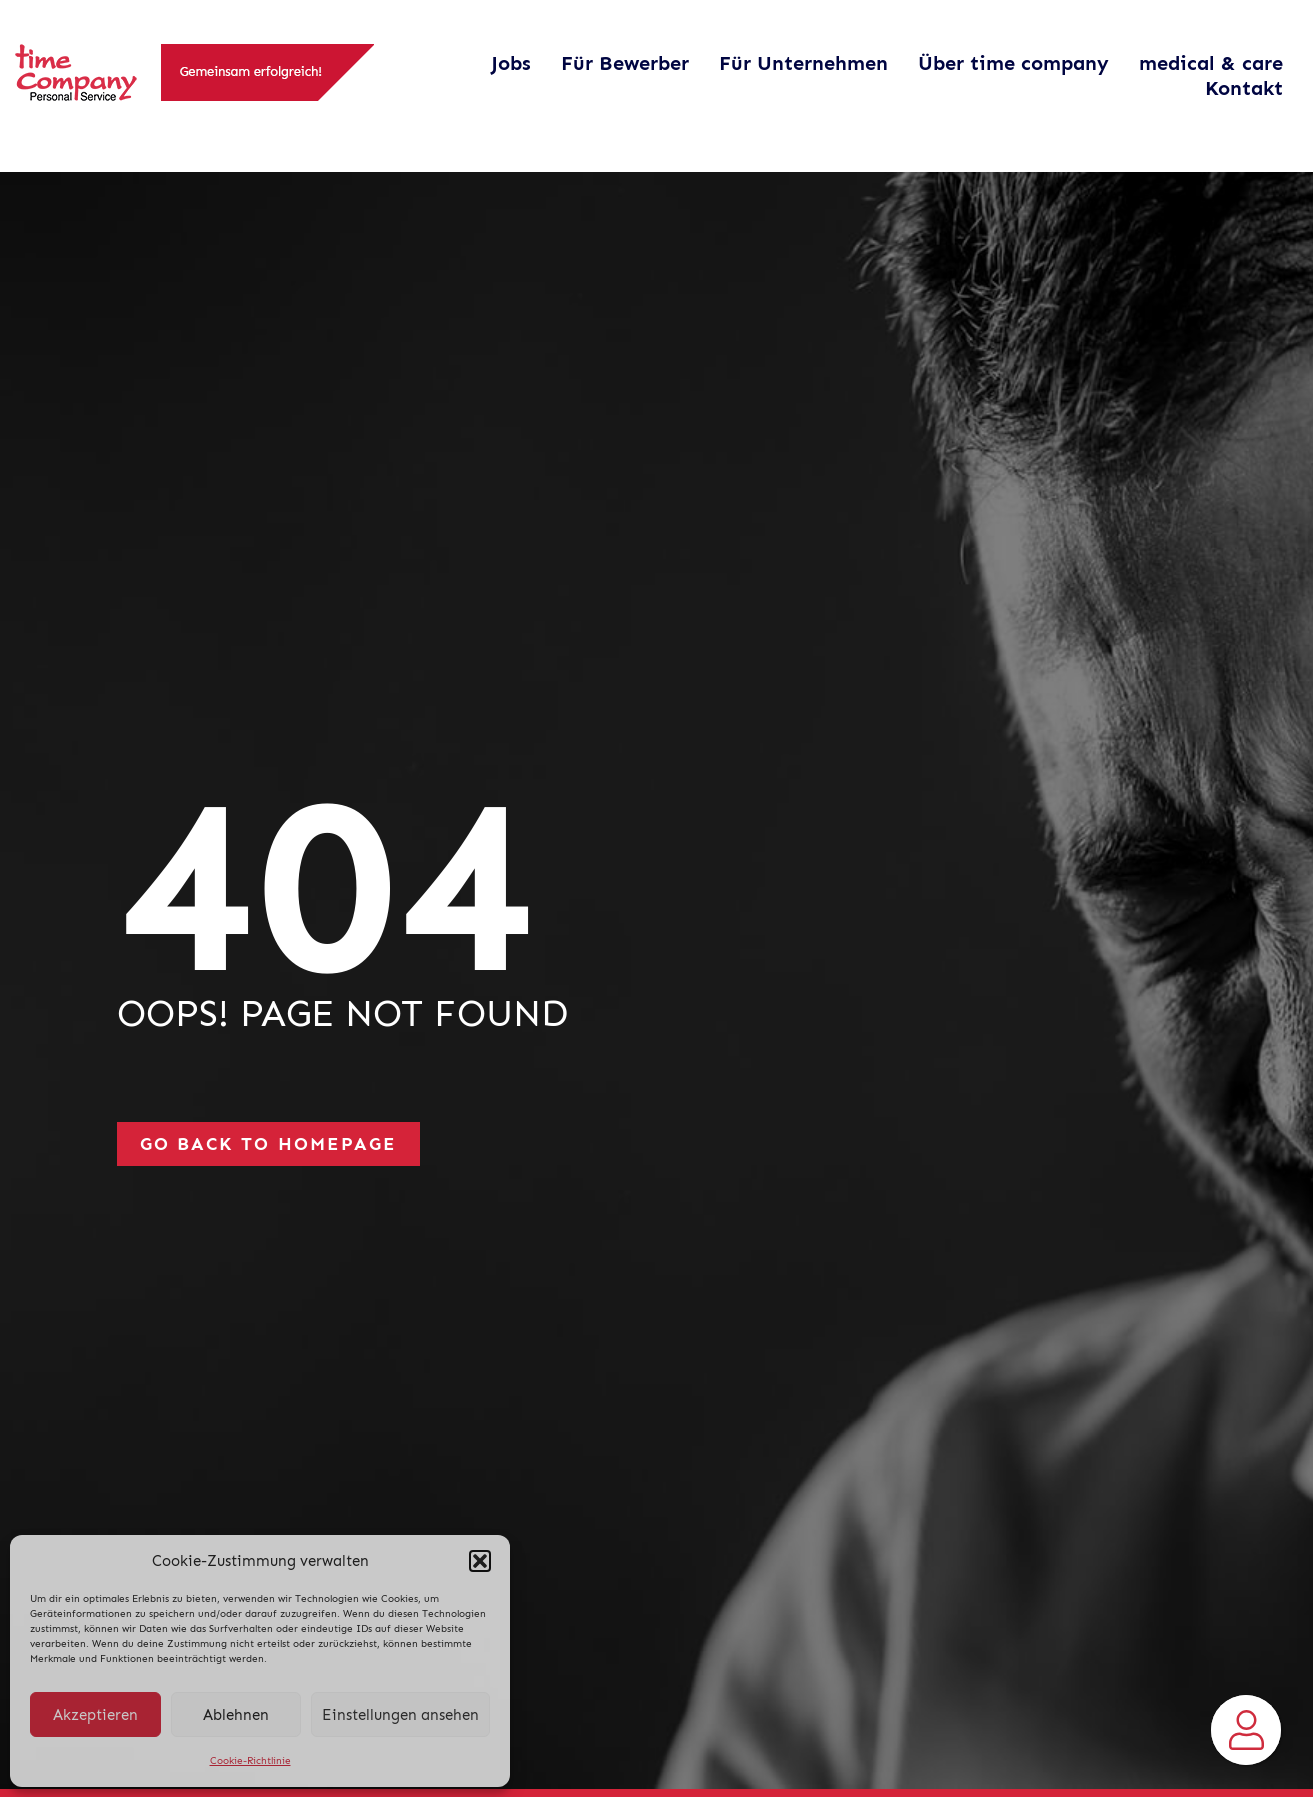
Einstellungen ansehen (400, 1715)
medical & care (1211, 63)
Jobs (511, 63)
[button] (480, 1561)
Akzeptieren (95, 1715)
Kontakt (1244, 88)
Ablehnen (236, 1715)
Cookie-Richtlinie (250, 1761)
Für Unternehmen (803, 63)
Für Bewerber (625, 63)
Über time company (1013, 63)
